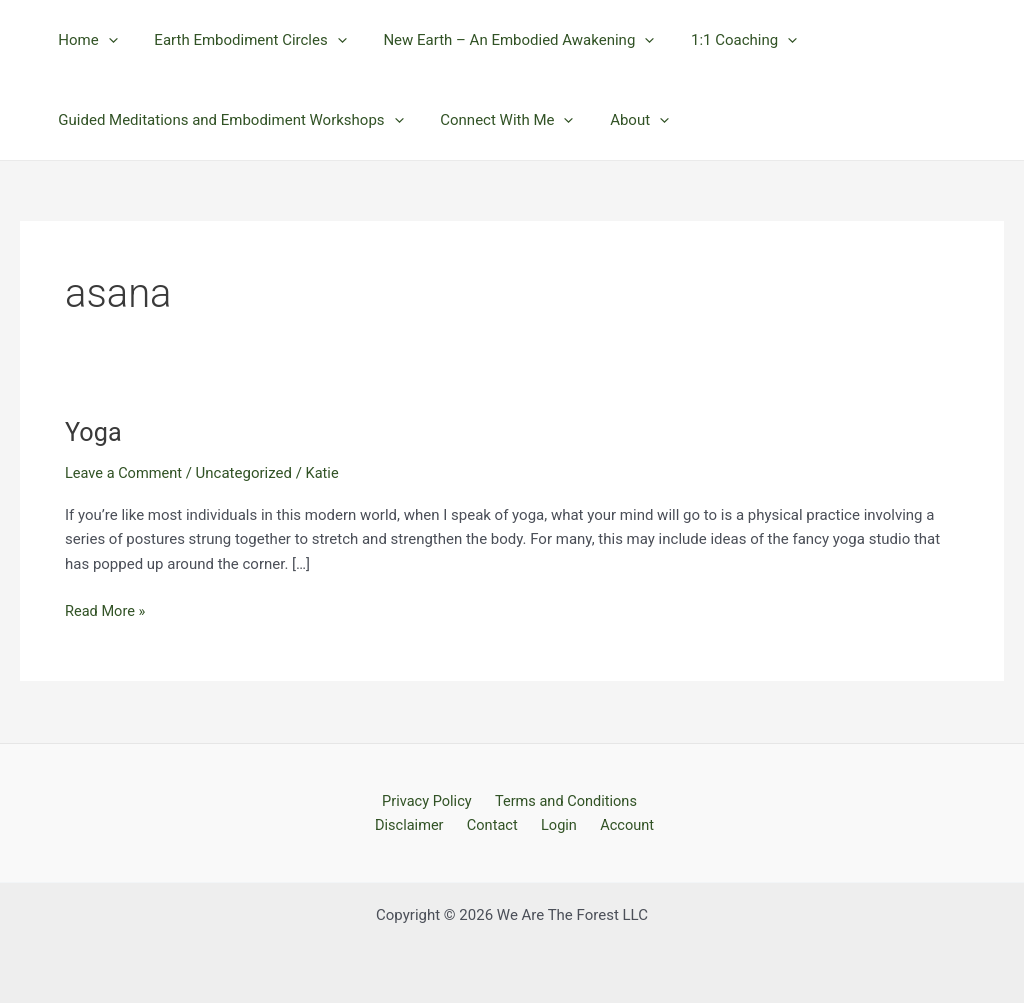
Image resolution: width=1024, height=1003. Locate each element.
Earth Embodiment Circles (240, 40)
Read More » (106, 609)
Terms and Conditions (562, 800)
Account (619, 824)
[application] (104, 40)
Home (84, 40)
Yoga (94, 432)
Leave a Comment (125, 473)
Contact (497, 824)
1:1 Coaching (721, 40)
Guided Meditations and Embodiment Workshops (227, 120)
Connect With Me (496, 120)
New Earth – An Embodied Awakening (502, 40)
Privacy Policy (427, 800)
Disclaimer (420, 824)
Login (557, 824)
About (622, 120)
